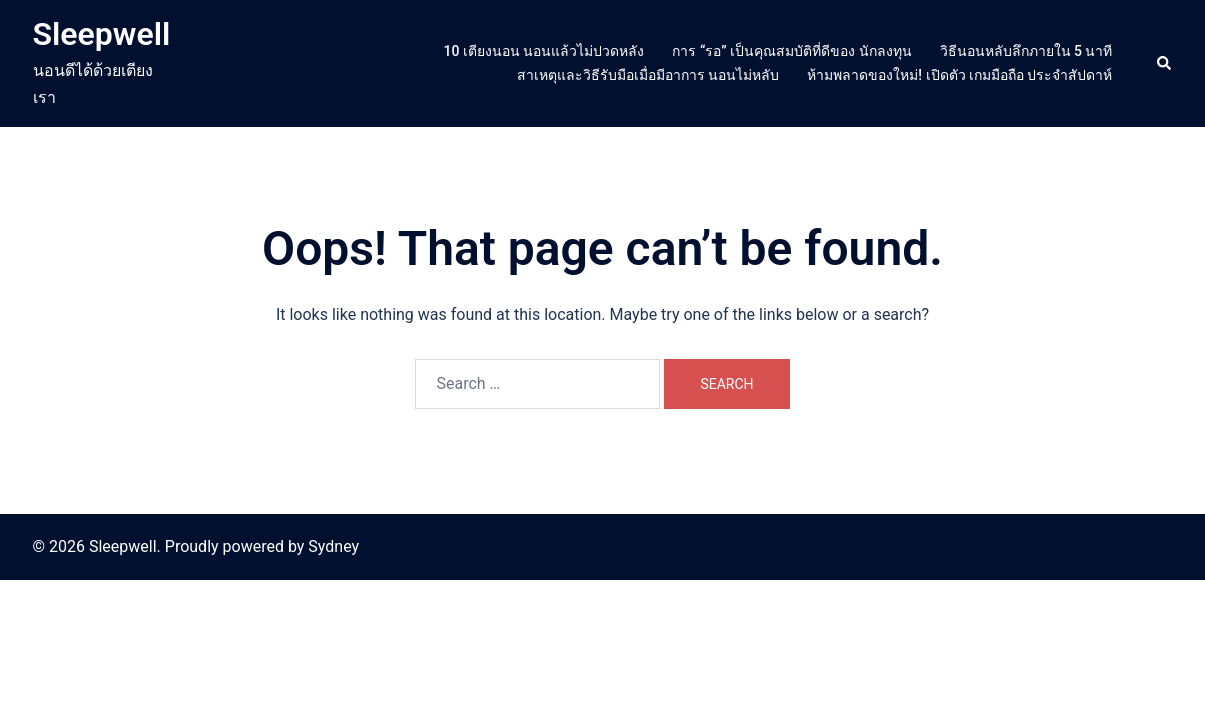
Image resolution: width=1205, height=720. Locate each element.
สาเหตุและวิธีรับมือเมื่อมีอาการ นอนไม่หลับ (648, 75)
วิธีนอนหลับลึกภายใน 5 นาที (1026, 51)
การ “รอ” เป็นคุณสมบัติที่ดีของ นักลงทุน (791, 51)
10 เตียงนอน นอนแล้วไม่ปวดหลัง (544, 51)
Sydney (333, 546)
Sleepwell (102, 34)
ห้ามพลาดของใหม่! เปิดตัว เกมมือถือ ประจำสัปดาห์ (959, 75)
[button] (1165, 63)
